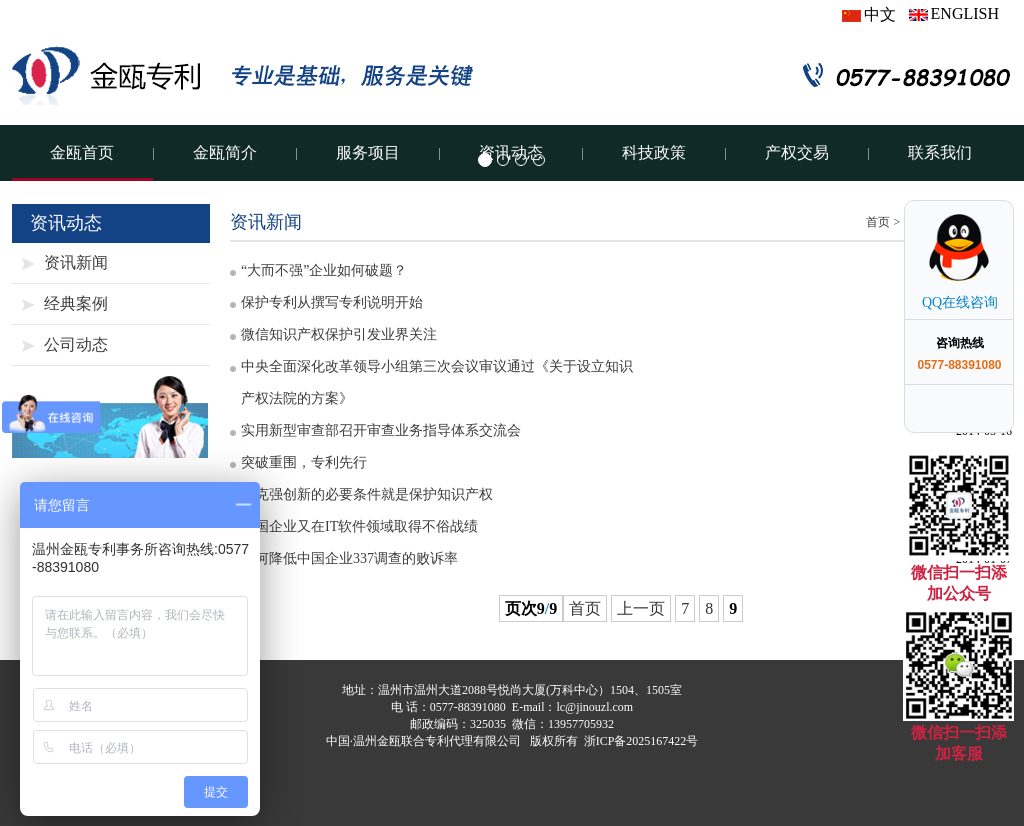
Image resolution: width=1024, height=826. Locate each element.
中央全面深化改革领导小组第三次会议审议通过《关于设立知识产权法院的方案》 (437, 382)
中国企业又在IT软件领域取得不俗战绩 (359, 526)
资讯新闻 (76, 262)
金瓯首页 (82, 152)
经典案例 (76, 303)
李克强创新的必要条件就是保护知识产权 (367, 494)
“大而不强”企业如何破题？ (324, 270)
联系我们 (940, 152)
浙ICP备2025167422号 (641, 741)
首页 (878, 222)
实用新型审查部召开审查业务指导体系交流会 (381, 430)
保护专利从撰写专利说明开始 (332, 302)
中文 (869, 14)
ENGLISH (954, 13)
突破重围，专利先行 (304, 462)
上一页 (641, 608)
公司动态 (76, 344)
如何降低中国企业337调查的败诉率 (349, 558)
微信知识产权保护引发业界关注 (339, 334)
